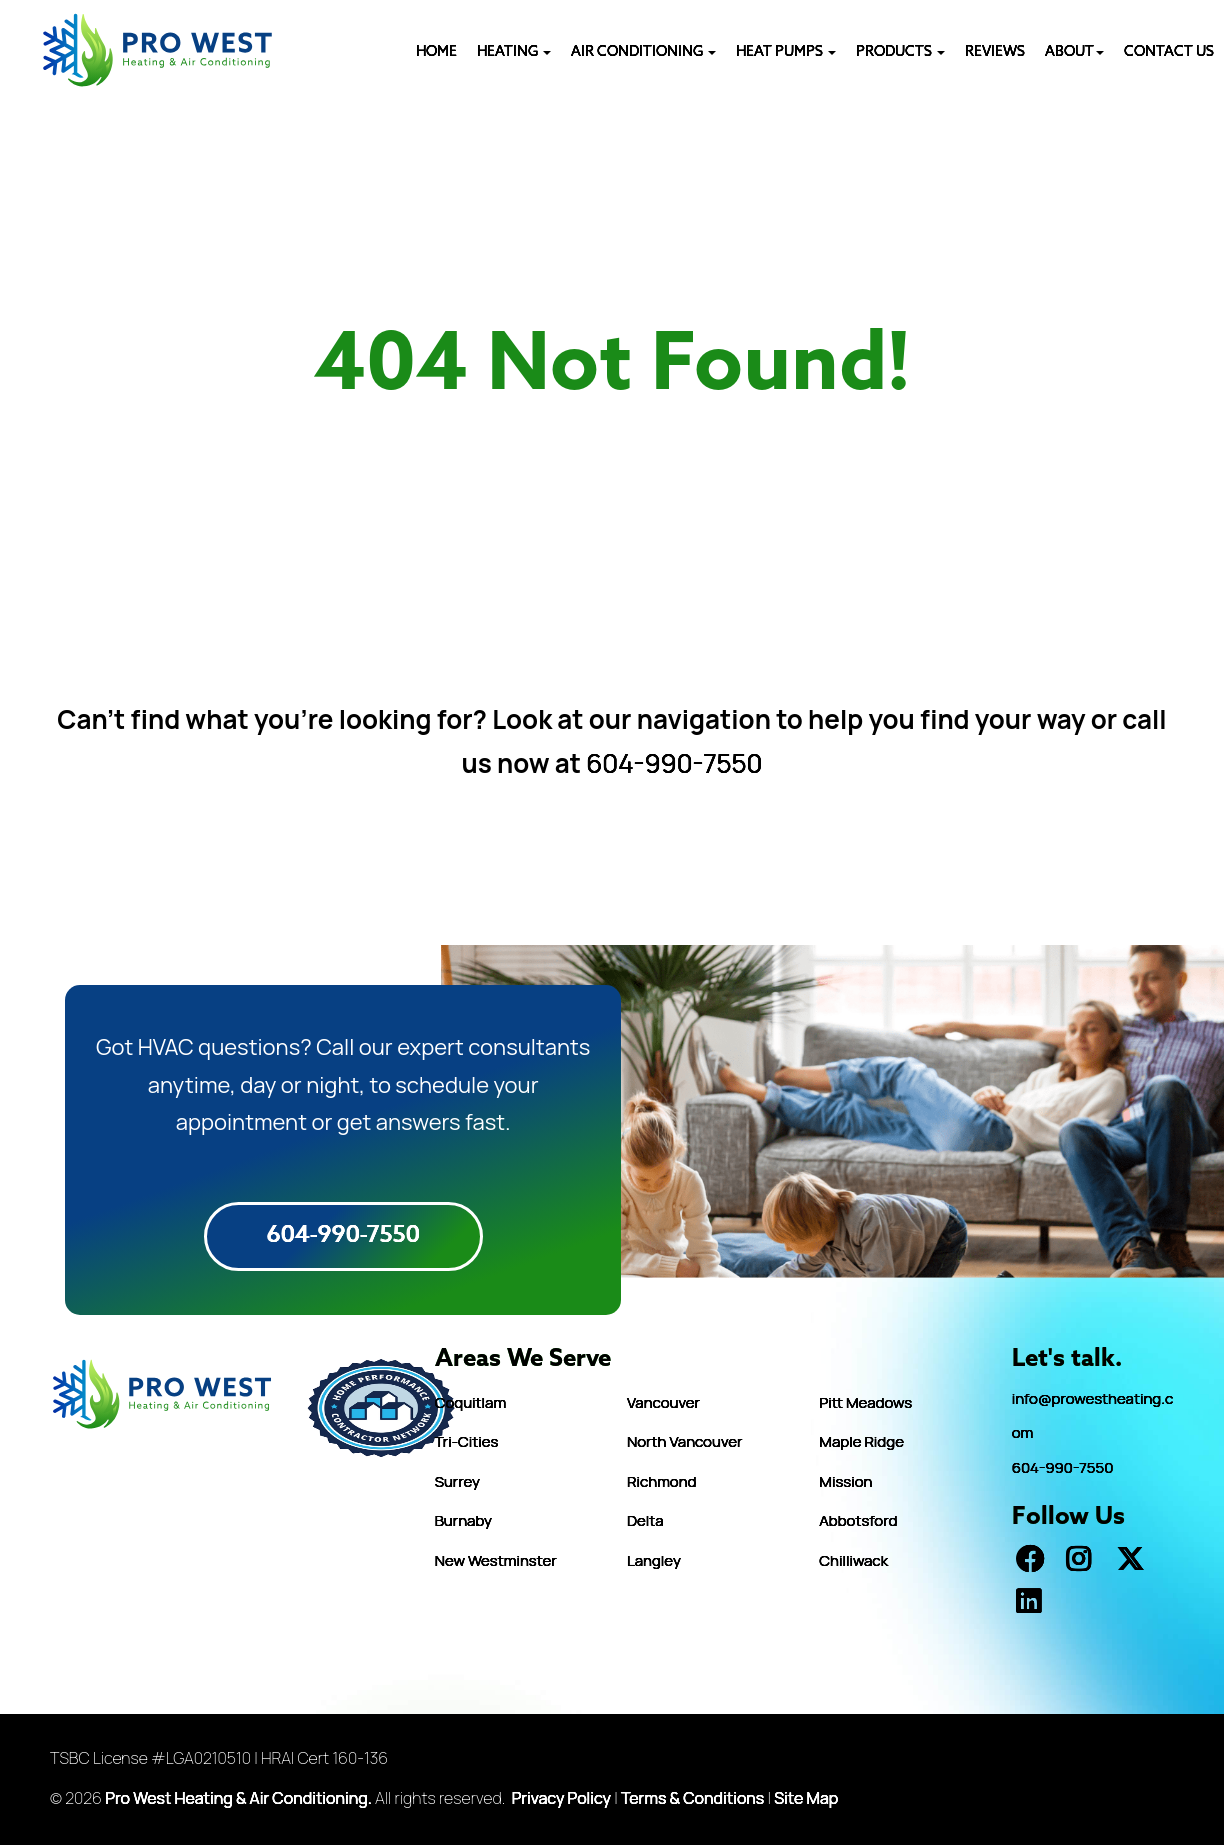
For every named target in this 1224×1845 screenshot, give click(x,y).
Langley (654, 1560)
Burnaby (463, 1520)
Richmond (661, 1481)
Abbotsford (858, 1520)
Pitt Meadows (865, 1402)
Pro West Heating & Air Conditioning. (238, 1798)
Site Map (806, 1798)
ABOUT (1074, 52)
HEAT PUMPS (786, 52)
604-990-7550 (674, 763)
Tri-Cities (467, 1441)
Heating (514, 52)
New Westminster (496, 1560)
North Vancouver (684, 1441)
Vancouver (663, 1402)
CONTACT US (1169, 52)
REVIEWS (995, 52)
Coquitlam (470, 1402)
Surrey (457, 1481)
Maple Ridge (861, 1441)
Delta (645, 1520)
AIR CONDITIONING (643, 52)
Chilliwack (853, 1560)
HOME (436, 52)
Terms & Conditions (692, 1798)
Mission (845, 1481)
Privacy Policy (561, 1798)
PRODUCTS (900, 52)
